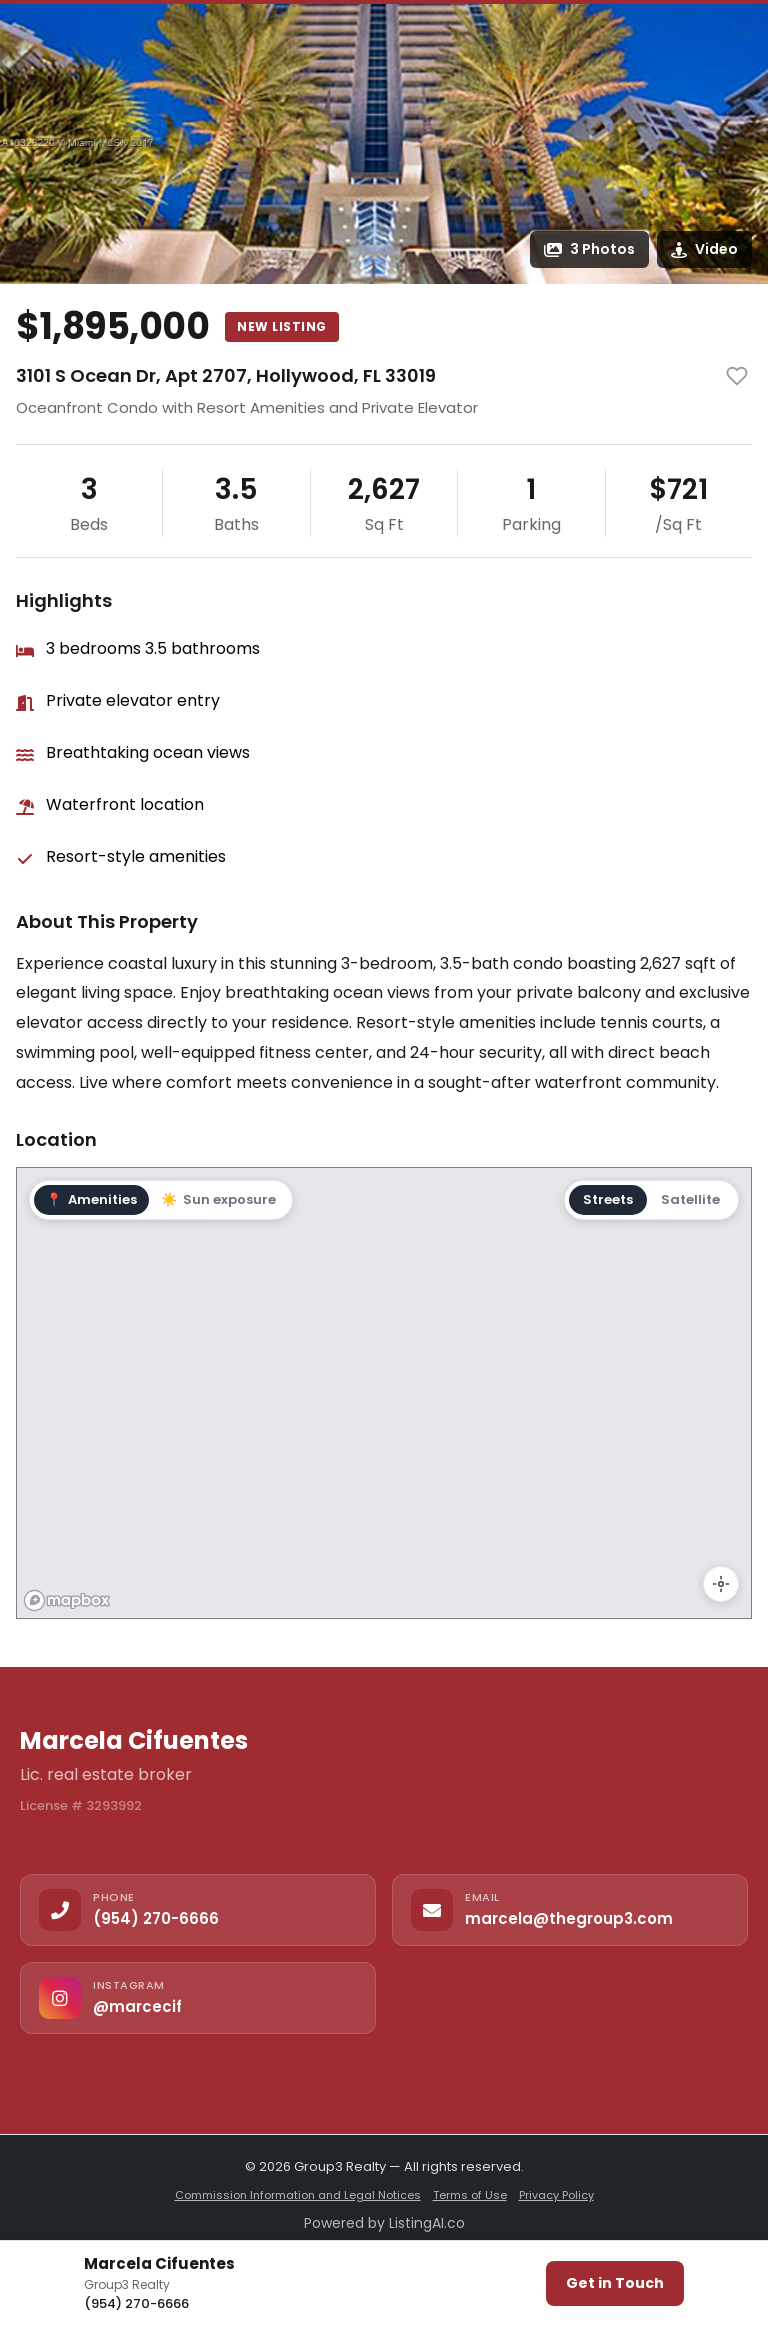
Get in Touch (615, 2283)
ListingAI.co (427, 2223)
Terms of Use (470, 2195)
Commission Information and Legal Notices (298, 2195)
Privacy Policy (556, 2195)
